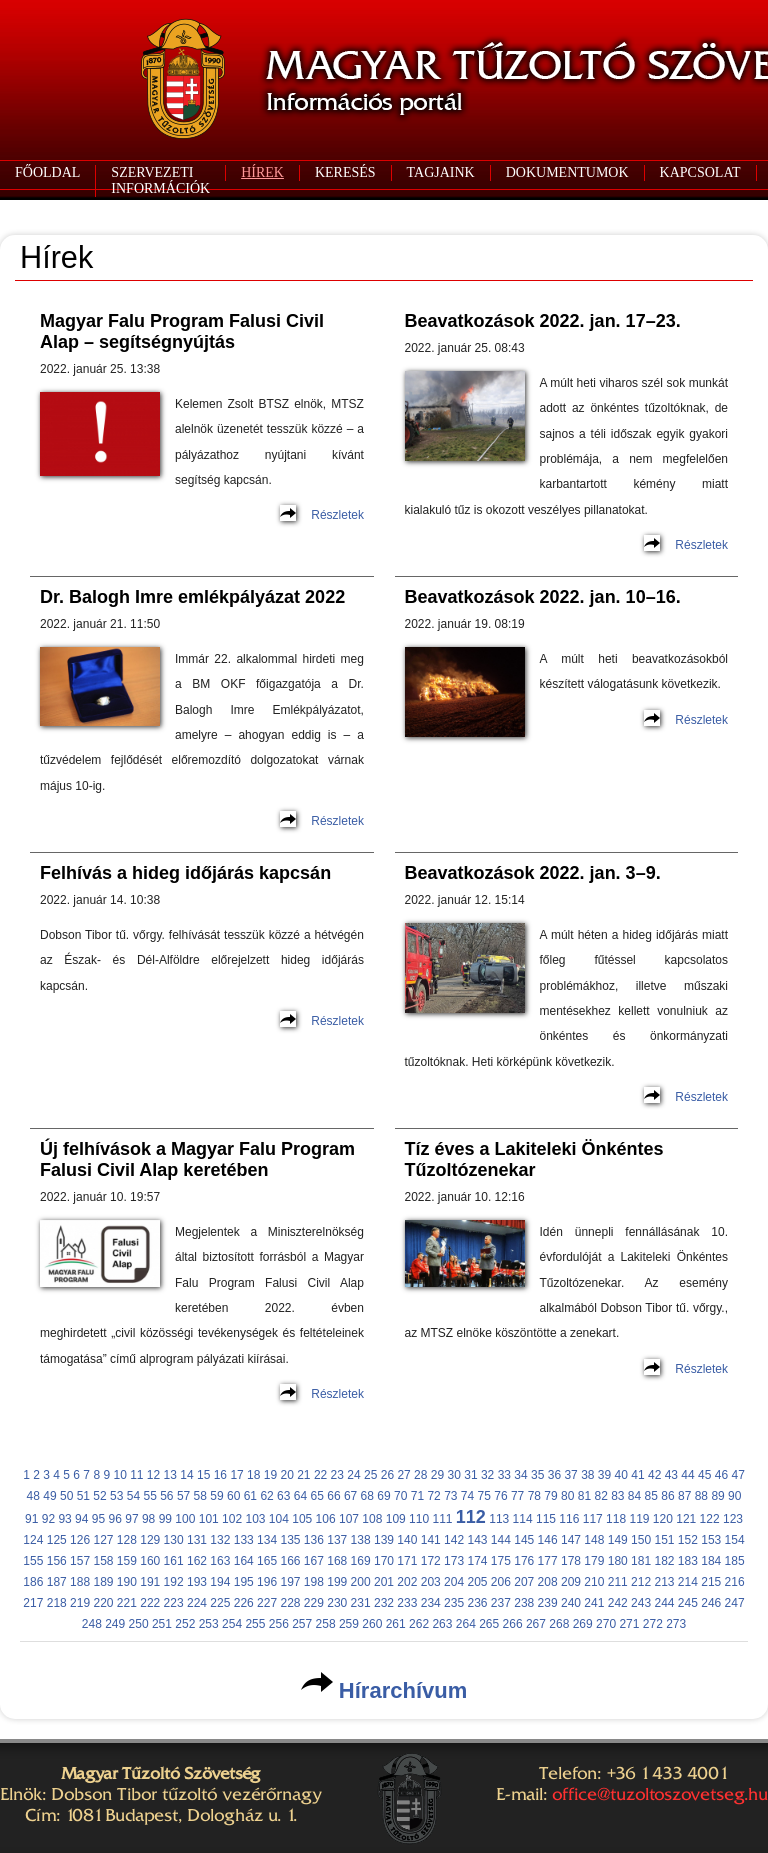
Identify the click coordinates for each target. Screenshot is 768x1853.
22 (320, 1475)
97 (131, 1519)
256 (279, 1624)
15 (203, 1475)
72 (433, 1496)
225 (220, 1603)
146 (548, 1540)
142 (454, 1540)
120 (663, 1519)
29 (437, 1475)
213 (664, 1582)
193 (197, 1582)
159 (127, 1561)
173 (454, 1561)
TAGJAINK (441, 172)
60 (233, 1496)
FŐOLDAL (47, 172)
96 (115, 1519)
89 (717, 1496)
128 (127, 1540)
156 (57, 1561)
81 (584, 1496)
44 (687, 1475)
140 (407, 1540)
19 (270, 1475)
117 (593, 1519)
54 (133, 1496)
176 (524, 1561)
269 (583, 1624)
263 (442, 1624)
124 (33, 1540)
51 (83, 1496)
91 (31, 1519)
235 (454, 1603)
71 (417, 1496)
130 (174, 1540)
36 (554, 1475)
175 (501, 1561)
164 (244, 1561)
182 (664, 1561)
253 (209, 1624)
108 (372, 1519)
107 (349, 1519)
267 (536, 1624)
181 (641, 1561)
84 (634, 1496)
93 (64, 1519)
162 (197, 1561)
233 (407, 1603)
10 (119, 1475)
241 (594, 1603)
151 (664, 1540)
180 (618, 1561)
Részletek (337, 515)
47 (737, 1475)
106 (326, 1519)
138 (361, 1540)
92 (48, 1519)
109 (396, 1519)
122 (710, 1519)
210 (594, 1582)
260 (372, 1624)
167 (314, 1561)
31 (470, 1475)
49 (49, 1496)
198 (314, 1582)
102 (232, 1519)
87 (684, 1496)
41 (637, 1475)
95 (98, 1519)
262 (419, 1624)
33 (504, 1475)
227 (267, 1603)
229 (314, 1603)
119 (639, 1519)
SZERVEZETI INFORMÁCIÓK (160, 180)
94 (81, 1519)
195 (244, 1582)
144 (501, 1540)
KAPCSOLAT (700, 172)
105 (302, 1519)
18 (253, 1475)
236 (477, 1603)
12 (153, 1475)
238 (524, 1603)
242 (618, 1603)
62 (266, 1496)
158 (103, 1561)
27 (403, 1475)
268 (559, 1624)
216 (735, 1582)
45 (704, 1475)
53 (116, 1496)
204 (454, 1582)
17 (236, 1475)
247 (735, 1603)
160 (150, 1561)
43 (671, 1475)
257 (302, 1624)
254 (232, 1624)
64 (300, 1496)
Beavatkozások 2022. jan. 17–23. (543, 321)
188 (80, 1582)
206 (501, 1582)
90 (734, 1496)
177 (548, 1561)
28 (420, 1475)
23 (337, 1475)
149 (618, 1540)
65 (317, 1496)
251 (162, 1624)
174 (477, 1561)
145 (524, 1540)
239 (548, 1603)
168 (337, 1561)
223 (174, 1603)
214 (688, 1582)
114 (523, 1519)
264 (466, 1624)
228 (290, 1603)
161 (174, 1561)
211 (618, 1582)
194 (220, 1582)
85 (651, 1496)
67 (350, 1496)
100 (185, 1519)
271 (629, 1624)
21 (303, 1475)
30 (454, 1475)
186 (33, 1582)
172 (431, 1561)
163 (220, 1561)
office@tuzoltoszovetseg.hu (660, 1794)
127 (103, 1540)
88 (701, 1496)
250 (139, 1624)
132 (220, 1540)
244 (664, 1603)
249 (115, 1624)
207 (524, 1582)
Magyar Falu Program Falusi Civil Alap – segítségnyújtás (182, 331)
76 (500, 1496)
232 (384, 1603)
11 (136, 1475)
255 (255, 1624)
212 (641, 1582)
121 (686, 1519)
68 (367, 1496)
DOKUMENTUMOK (567, 172)
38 (587, 1475)
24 (353, 1475)
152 (688, 1540)
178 (571, 1561)
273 (676, 1624)
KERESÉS (345, 172)
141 (431, 1540)
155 (33, 1561)
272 (653, 1624)
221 (127, 1603)
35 (537, 1475)
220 (103, 1603)
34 (520, 1475)
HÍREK (262, 172)
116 (569, 1519)
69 (383, 1496)
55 (149, 1496)
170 (384, 1561)
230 (337, 1603)
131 (197, 1540)
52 (99, 1496)
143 (477, 1540)
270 (606, 1624)
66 (333, 1496)
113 (499, 1519)
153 (711, 1540)
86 (667, 1496)
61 (250, 1496)
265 (489, 1624)
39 (604, 1475)
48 (33, 1496)
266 (513, 1624)
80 (567, 1496)
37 (570, 1475)
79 (550, 1496)
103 (255, 1519)
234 (431, 1603)
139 (384, 1540)
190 (127, 1582)
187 (57, 1582)
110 (419, 1519)
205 (477, 1582)
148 (594, 1540)
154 (735, 1540)
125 (57, 1540)
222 (150, 1603)
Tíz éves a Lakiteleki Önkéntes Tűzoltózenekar (534, 1159)
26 (387, 1475)
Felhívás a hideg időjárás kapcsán (185, 873)
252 (185, 1624)
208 (548, 1582)
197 (290, 1582)
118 (616, 1519)
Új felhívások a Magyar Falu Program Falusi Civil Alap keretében (197, 1159)
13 (170, 1475)
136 (314, 1540)
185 (735, 1561)
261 (396, 1624)
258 (326, 1624)
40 (621, 1475)
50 (66, 1496)
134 (267, 1540)
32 (487, 1475)
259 (349, 1624)
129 (150, 1540)
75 (484, 1496)
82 (600, 1496)
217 (33, 1603)
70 (400, 1496)
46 (721, 1475)
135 (290, 1540)
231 (361, 1603)
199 (337, 1582)
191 (150, 1582)
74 (467, 1496)
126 (80, 1540)
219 (80, 1603)
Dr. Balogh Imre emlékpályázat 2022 (192, 597)
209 (571, 1582)
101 (209, 1519)
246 (711, 1603)
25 (370, 1475)
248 (92, 1624)
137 (337, 1540)
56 (166, 1496)
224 (197, 1603)
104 (279, 1519)
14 (186, 1475)
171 (407, 1561)
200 (361, 1582)
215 (711, 1582)
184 (711, 1561)
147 (571, 1540)
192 (174, 1582)
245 (688, 1603)
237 (501, 1603)
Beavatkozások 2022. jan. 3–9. (533, 873)
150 (641, 1540)
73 (450, 1496)
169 (361, 1561)
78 (534, 1496)
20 (286, 1475)
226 (244, 1603)
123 (733, 1519)
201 (384, 1582)
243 (641, 1603)
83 (617, 1496)
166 (290, 1561)
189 (103, 1582)
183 (688, 1561)
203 (431, 1582)
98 (148, 1519)
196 (267, 1582)
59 (216, 1496)
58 (200, 1496)
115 (546, 1519)
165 (267, 1561)
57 (183, 1496)
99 (165, 1519)
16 (220, 1475)
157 (80, 1561)
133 (244, 1540)
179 (594, 1561)
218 (57, 1603)
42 (654, 1475)
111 (442, 1519)
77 (517, 1496)
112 (471, 1517)
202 (407, 1582)
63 (283, 1496)
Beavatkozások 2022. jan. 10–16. (543, 597)
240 (571, 1603)
